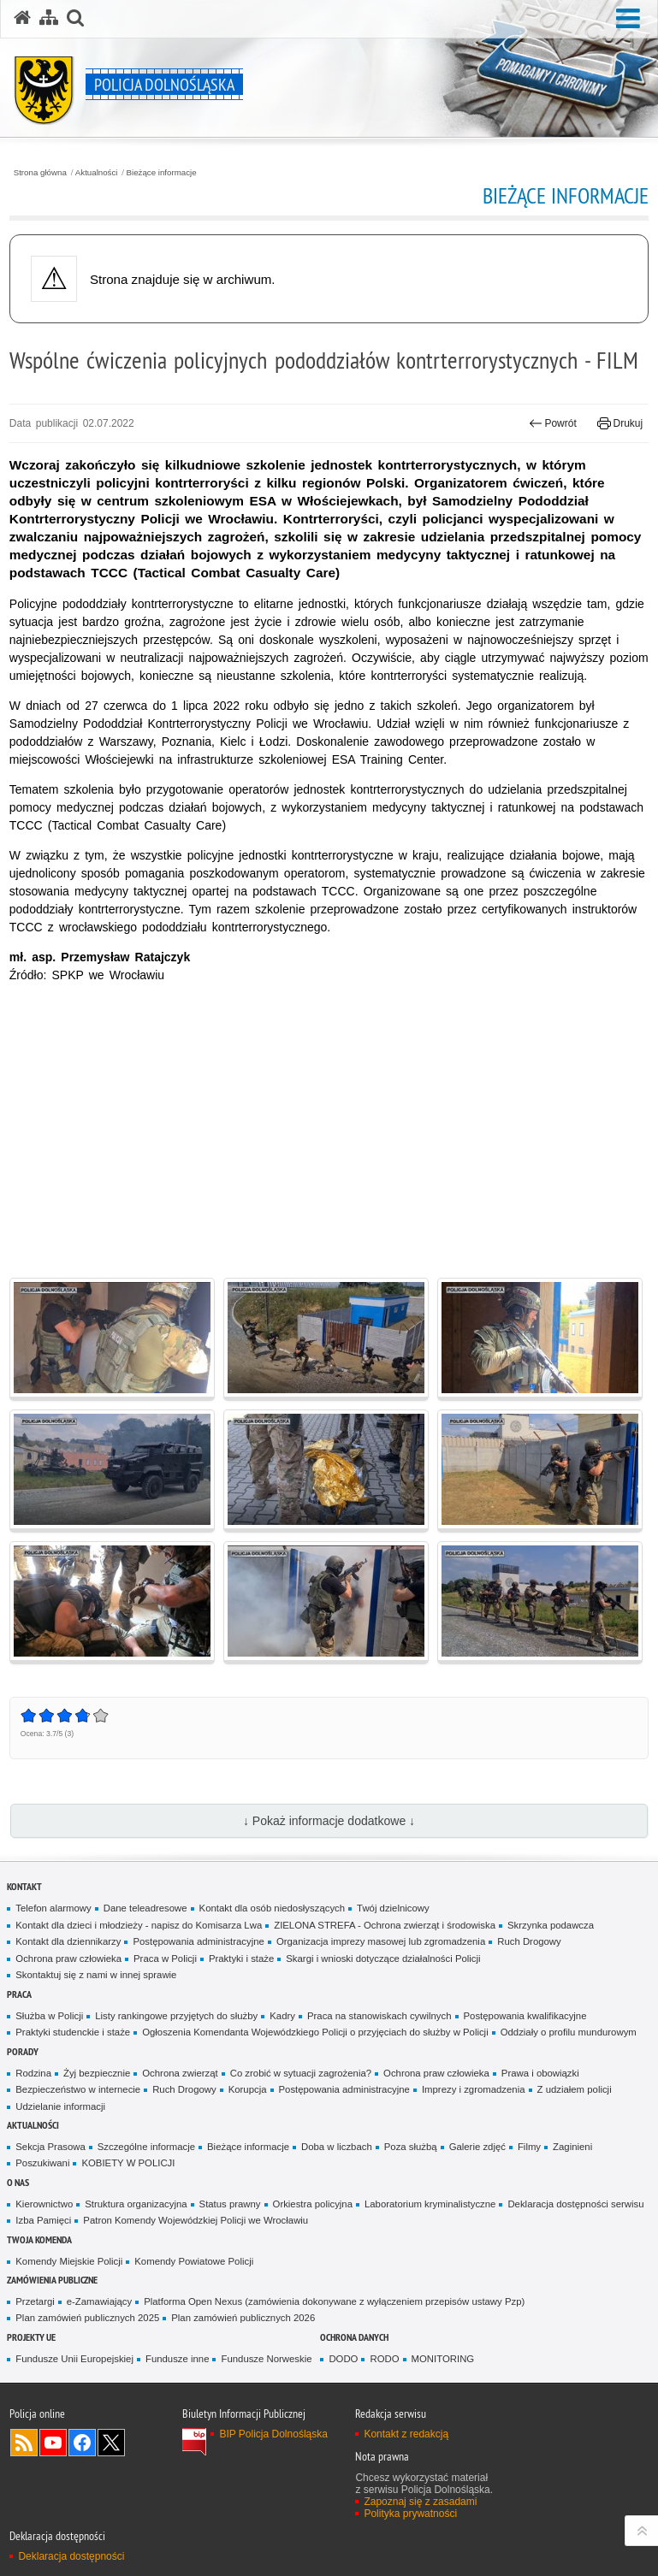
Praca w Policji (165, 1958)
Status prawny (230, 2204)
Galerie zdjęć (477, 2147)
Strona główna (40, 172)
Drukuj (620, 423)
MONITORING (443, 2359)
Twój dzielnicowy (393, 1908)
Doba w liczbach (336, 2147)
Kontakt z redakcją (406, 2434)
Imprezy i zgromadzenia (473, 2089)
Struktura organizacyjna (136, 2204)
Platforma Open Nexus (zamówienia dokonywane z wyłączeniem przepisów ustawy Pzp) (334, 2301)
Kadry (282, 2016)
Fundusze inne (177, 2359)
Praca (19, 1994)
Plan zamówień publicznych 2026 (243, 2318)
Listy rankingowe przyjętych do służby (176, 2016)
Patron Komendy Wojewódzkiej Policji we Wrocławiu (195, 2220)
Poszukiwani (42, 2163)
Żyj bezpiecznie (96, 2073)
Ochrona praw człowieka (68, 1958)
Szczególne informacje (146, 2147)
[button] (75, 18)
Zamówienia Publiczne (52, 2279)
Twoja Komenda (39, 2239)
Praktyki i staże (241, 1958)
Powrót (553, 423)
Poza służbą (410, 2147)
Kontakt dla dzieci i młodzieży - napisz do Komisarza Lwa (138, 1925)
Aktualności (96, 172)
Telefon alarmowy (53, 1908)
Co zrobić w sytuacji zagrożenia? (300, 2073)
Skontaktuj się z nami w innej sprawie (95, 1975)
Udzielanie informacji (60, 2106)
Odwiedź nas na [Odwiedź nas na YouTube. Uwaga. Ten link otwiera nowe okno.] (53, 2442)
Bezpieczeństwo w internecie (77, 2089)
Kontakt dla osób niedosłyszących (272, 1908)
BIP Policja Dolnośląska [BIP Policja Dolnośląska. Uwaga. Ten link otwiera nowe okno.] (273, 2434)
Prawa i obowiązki (540, 2073)
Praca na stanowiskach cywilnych (379, 2016)
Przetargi (34, 2301)
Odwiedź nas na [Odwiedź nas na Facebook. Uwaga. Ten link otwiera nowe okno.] (82, 2442)
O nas (18, 2182)
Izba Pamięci (43, 2220)
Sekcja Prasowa (50, 2147)
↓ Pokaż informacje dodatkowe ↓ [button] (329, 1821)
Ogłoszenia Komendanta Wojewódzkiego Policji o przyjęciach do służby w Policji (315, 2032)
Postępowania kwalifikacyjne (525, 2016)
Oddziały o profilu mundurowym (569, 2032)
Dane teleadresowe (145, 1908)
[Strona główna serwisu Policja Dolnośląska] (22, 18)
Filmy (529, 2147)
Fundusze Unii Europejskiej (74, 2359)
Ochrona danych (354, 2337)
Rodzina (33, 2073)
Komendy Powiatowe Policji (193, 2261)
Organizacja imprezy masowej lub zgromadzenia (380, 1941)
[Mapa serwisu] (48, 18)
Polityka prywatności (410, 2514)
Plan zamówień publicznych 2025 (87, 2318)
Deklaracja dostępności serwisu (575, 2204)
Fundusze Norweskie (266, 2359)
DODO (343, 2359)
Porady (23, 2051)
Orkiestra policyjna (313, 2204)
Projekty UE (31, 2337)
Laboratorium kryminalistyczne (430, 2204)
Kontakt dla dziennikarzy (68, 1941)
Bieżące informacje (162, 172)
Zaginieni (572, 2147)
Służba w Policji (49, 2016)
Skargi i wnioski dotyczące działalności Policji (383, 1958)
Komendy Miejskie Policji (68, 2261)
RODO (384, 2359)
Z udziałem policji (574, 2089)
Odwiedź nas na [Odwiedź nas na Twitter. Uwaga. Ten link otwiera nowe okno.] (111, 2442)
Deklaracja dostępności (71, 2556)
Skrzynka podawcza (550, 1925)
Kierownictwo (44, 2204)
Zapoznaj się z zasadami (420, 2502)
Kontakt (24, 1886)
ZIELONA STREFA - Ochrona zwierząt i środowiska (384, 1925)
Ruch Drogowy (529, 1941)
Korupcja (247, 2089)
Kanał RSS (24, 2442)
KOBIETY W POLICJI (128, 2163)
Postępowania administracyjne (198, 1941)
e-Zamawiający (99, 2301)
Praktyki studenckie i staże (72, 2032)
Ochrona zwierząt (179, 2073)
